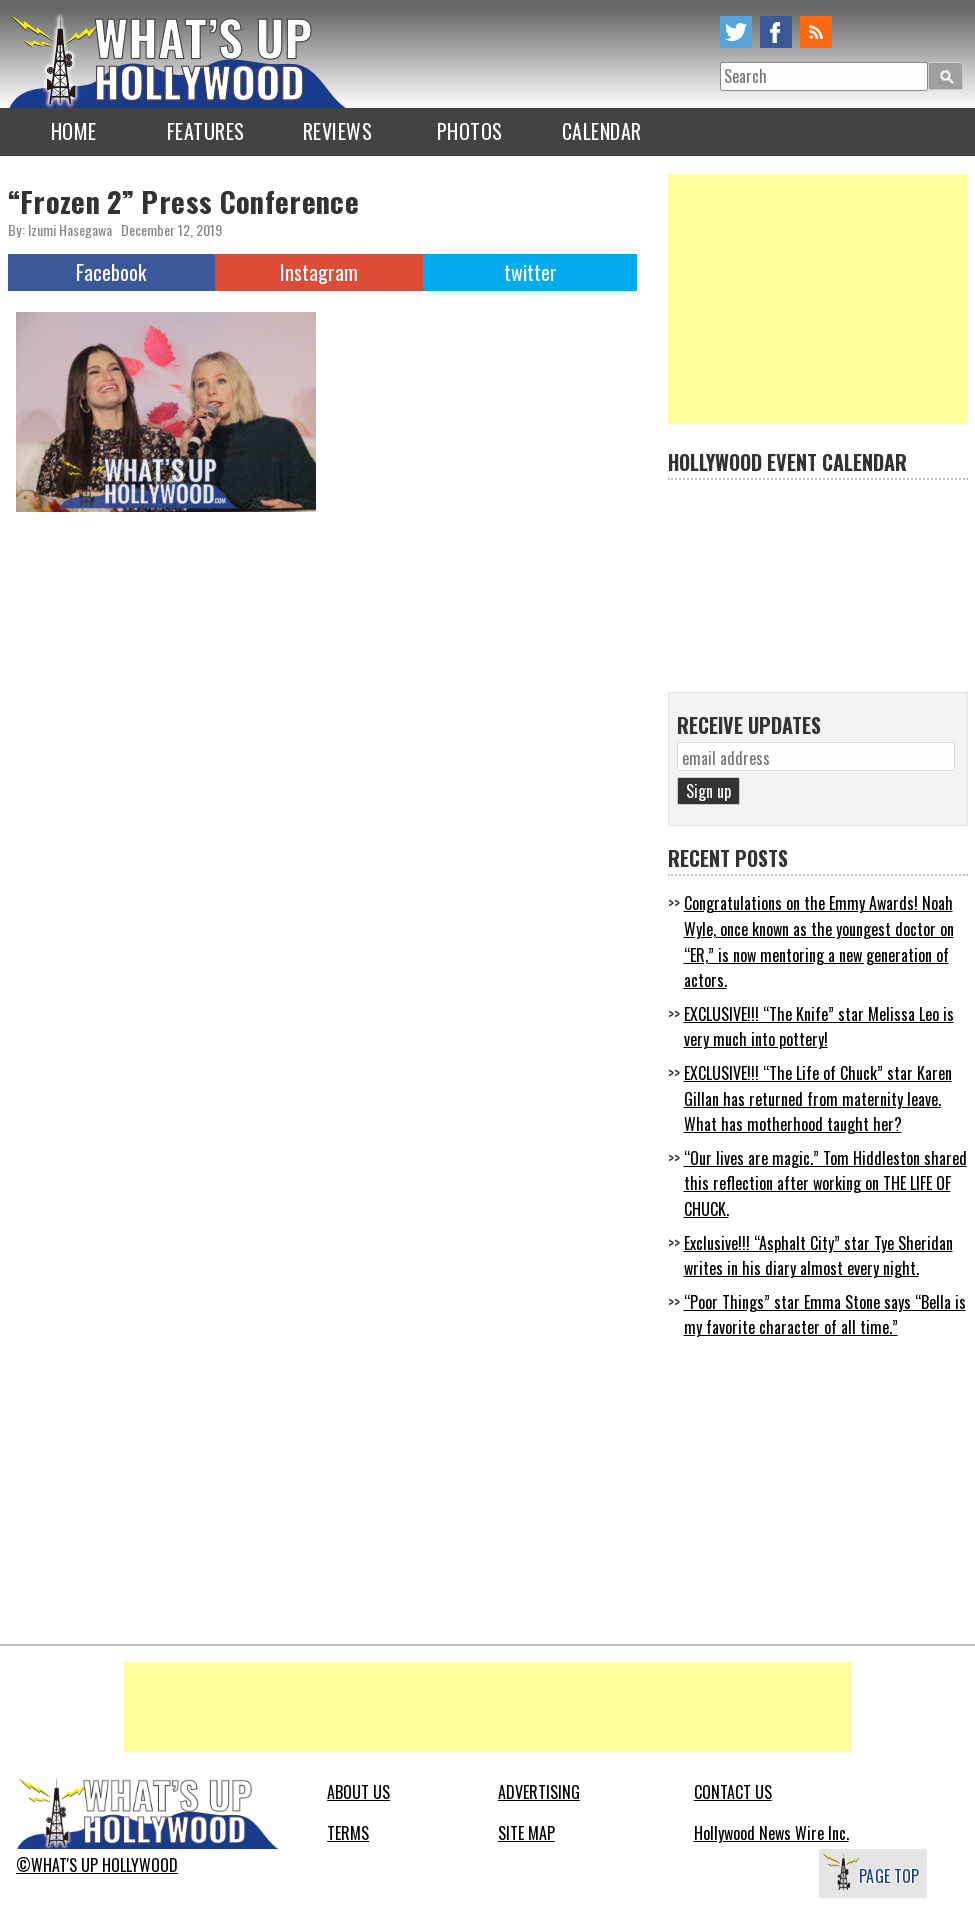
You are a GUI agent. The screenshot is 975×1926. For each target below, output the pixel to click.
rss (816, 32)
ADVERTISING (539, 1792)
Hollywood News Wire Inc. (771, 1833)
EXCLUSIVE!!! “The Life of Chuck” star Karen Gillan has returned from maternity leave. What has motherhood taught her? (818, 1098)
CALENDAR (602, 131)
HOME (74, 131)
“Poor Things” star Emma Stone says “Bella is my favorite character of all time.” (825, 1315)
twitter (736, 32)
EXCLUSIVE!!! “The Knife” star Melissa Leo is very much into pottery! (819, 1027)
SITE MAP (526, 1833)
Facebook (111, 272)
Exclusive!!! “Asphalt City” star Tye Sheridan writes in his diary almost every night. (818, 1256)
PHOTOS (470, 131)
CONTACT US (733, 1792)
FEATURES (206, 131)
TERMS (348, 1833)
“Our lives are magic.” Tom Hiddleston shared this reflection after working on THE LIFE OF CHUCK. (825, 1183)
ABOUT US (358, 1792)
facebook (776, 32)
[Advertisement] (818, 299)
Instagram (319, 272)
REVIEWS (338, 131)
